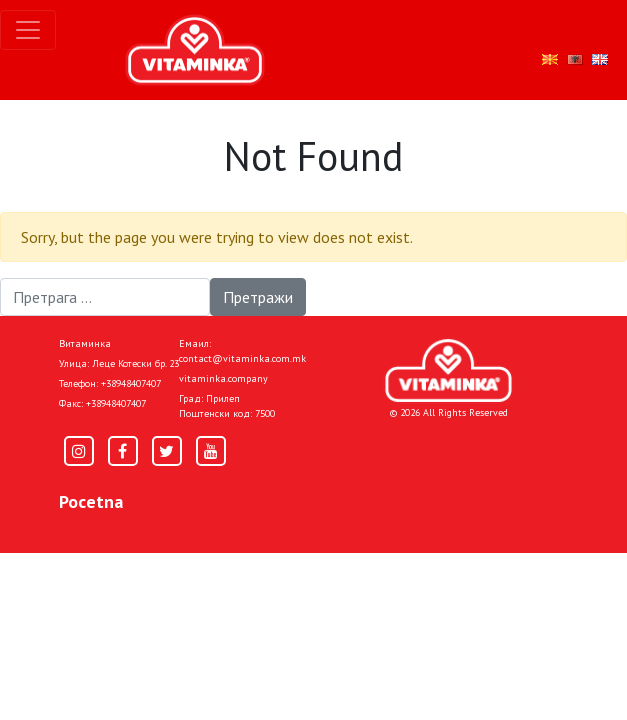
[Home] (448, 370)
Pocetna (91, 501)
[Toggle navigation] (28, 30)
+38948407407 (131, 383)
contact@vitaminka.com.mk (242, 358)
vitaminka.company (223, 378)
